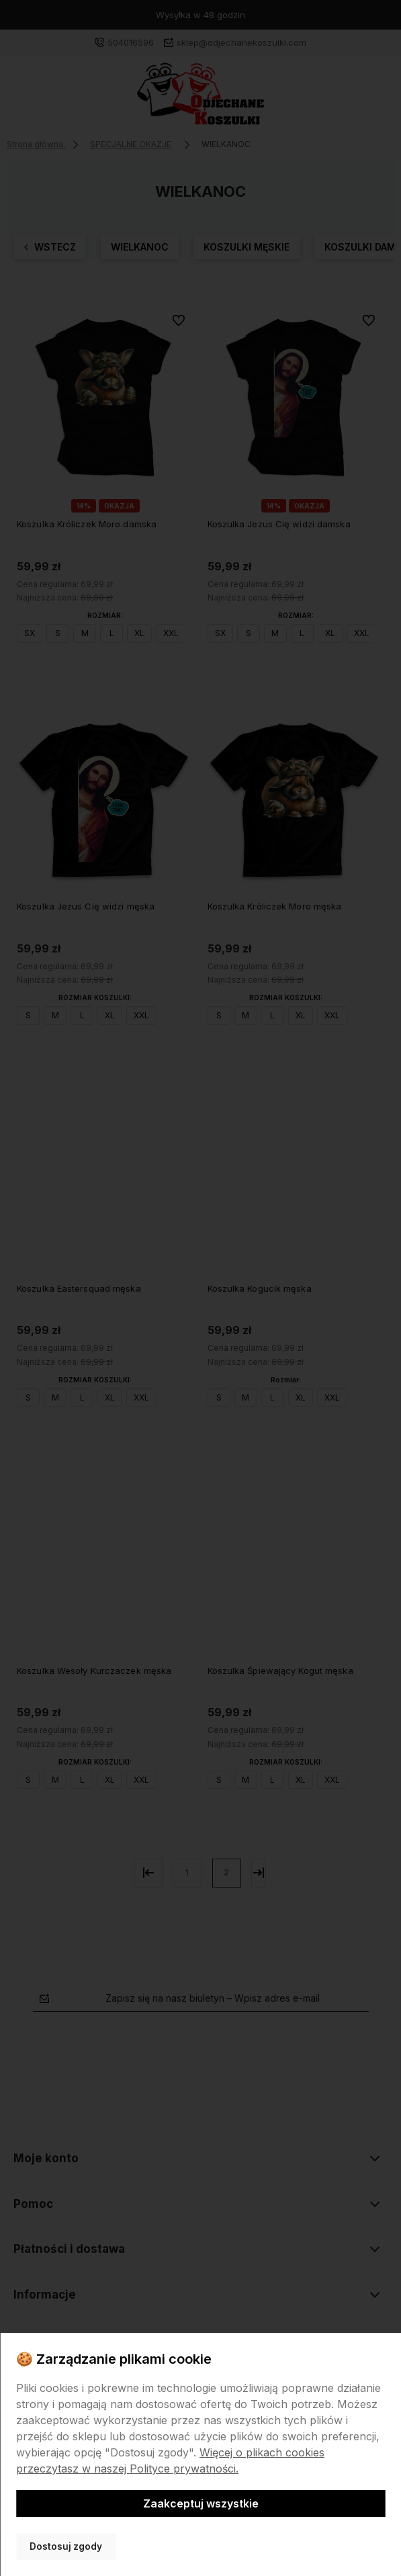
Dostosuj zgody (66, 2546)
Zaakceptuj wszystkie (201, 2503)
